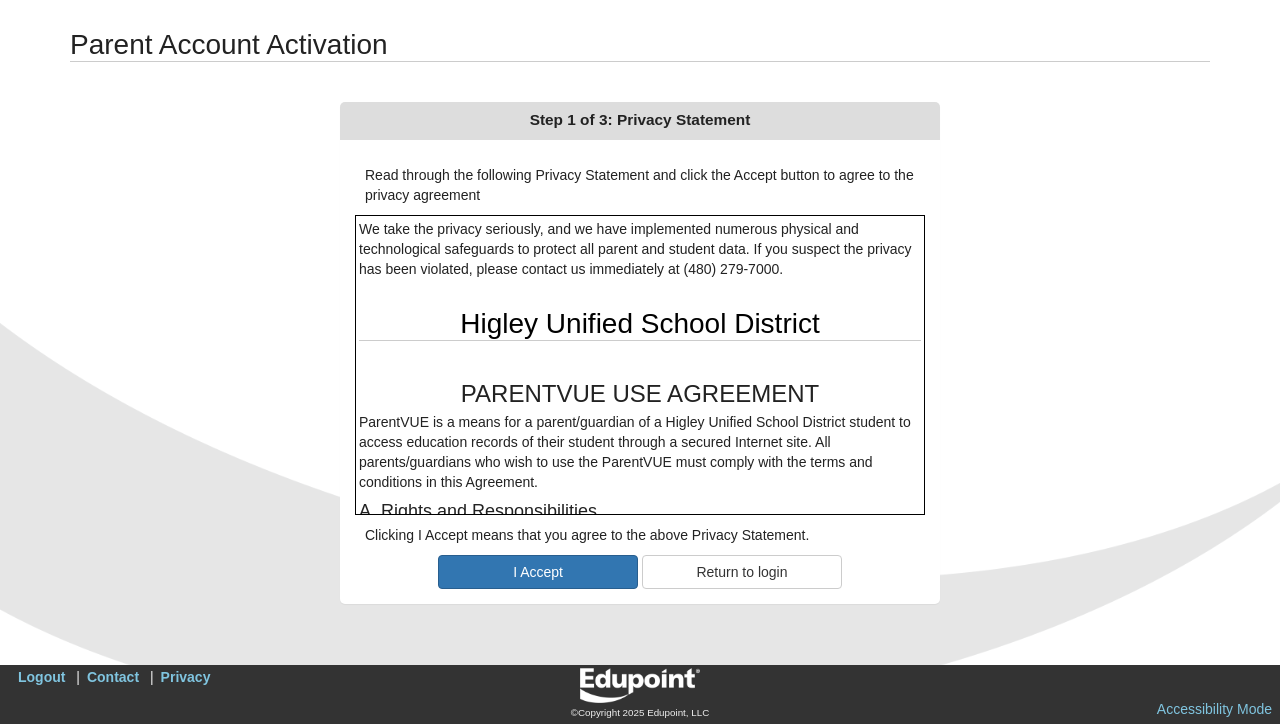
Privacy (186, 677)
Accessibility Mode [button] (1214, 709)
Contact (113, 677)
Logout (41, 677)
